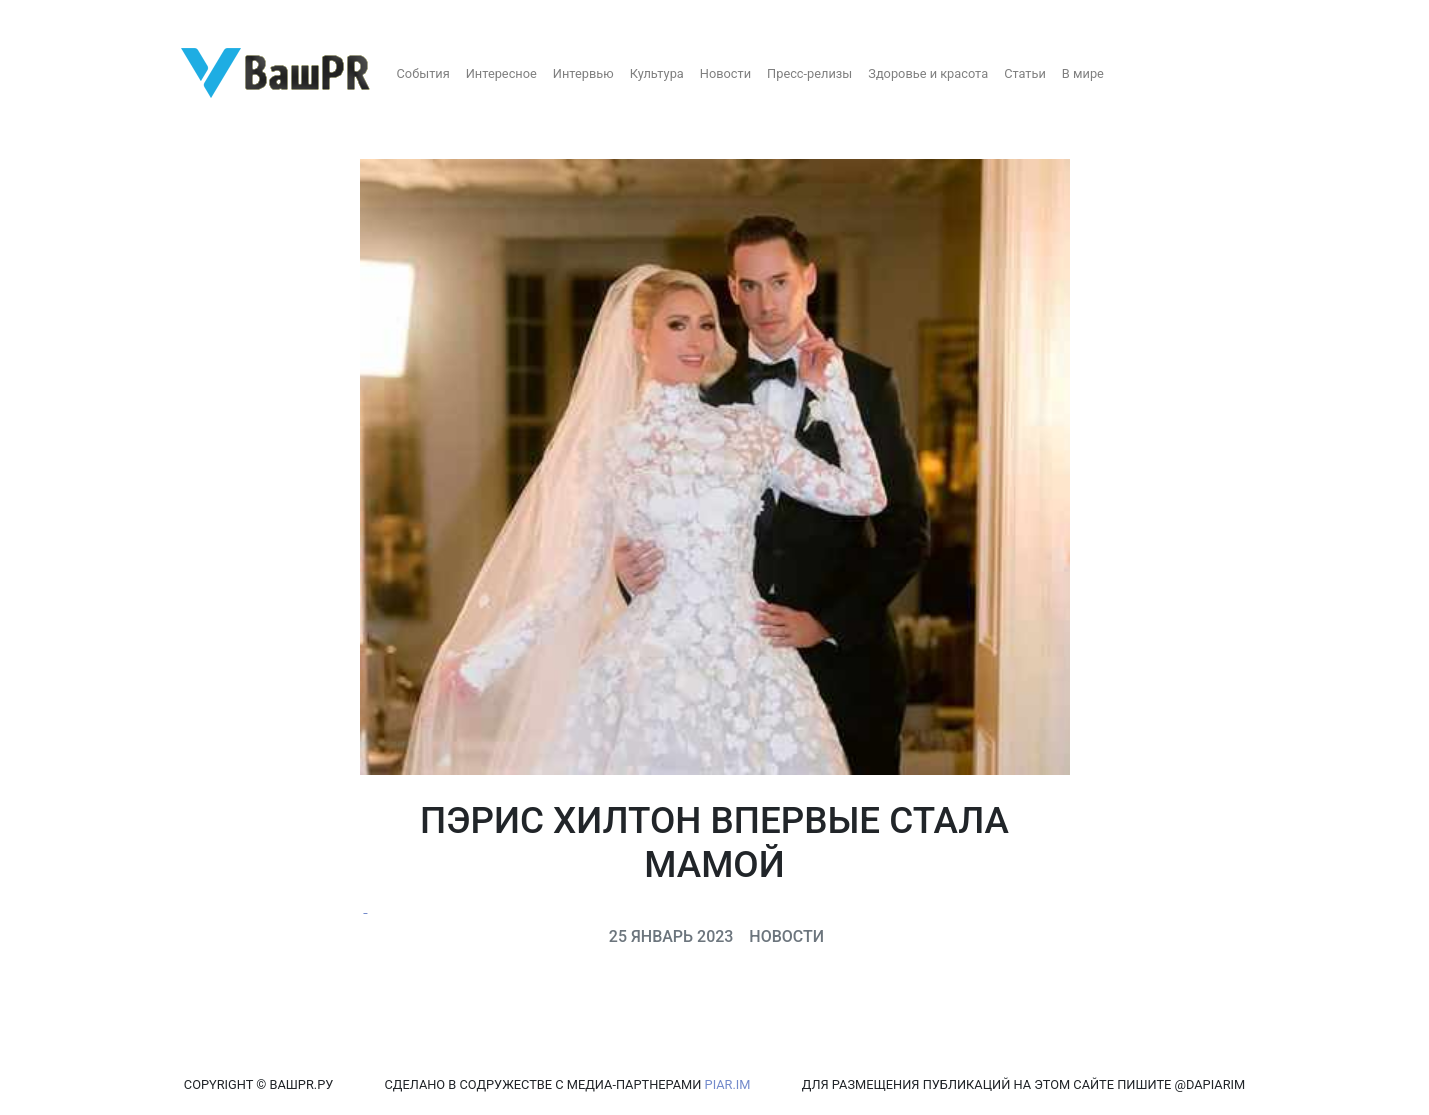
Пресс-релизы (809, 73)
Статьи (1025, 73)
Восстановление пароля (198, 17)
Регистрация (54, 17)
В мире (1083, 73)
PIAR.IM (728, 1084)
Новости (725, 73)
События (423, 73)
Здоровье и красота (928, 73)
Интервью (583, 73)
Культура (657, 73)
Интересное (501, 73)
